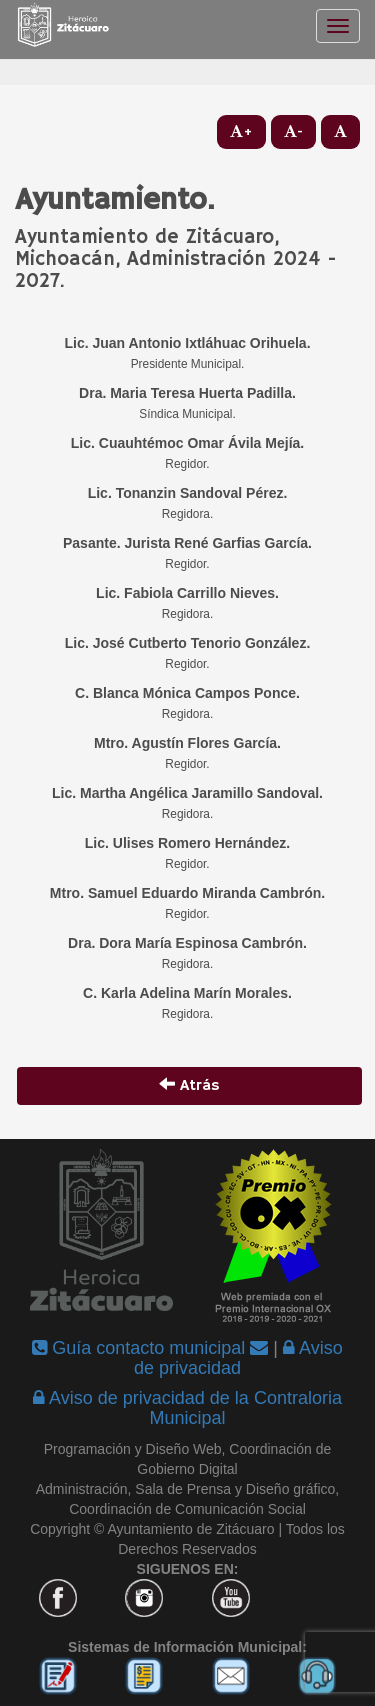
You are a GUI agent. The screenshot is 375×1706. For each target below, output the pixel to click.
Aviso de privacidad (238, 1358)
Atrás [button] (189, 1086)
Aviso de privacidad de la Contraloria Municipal (187, 1408)
